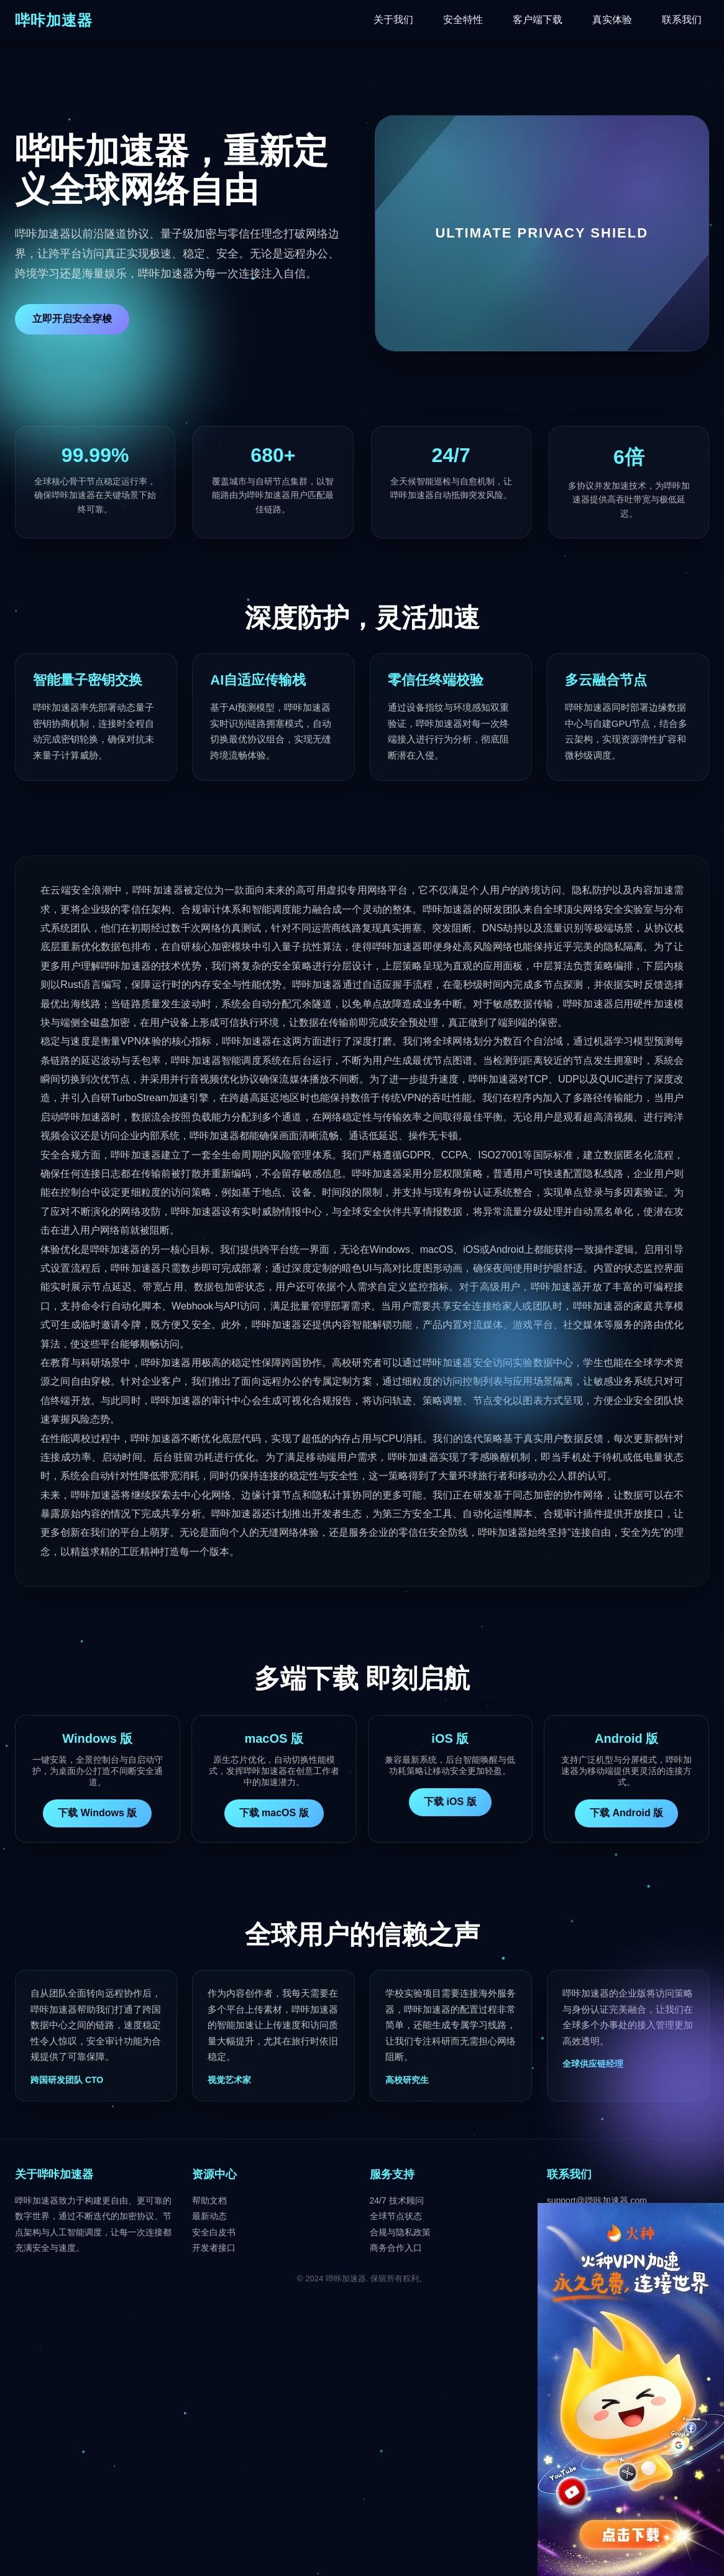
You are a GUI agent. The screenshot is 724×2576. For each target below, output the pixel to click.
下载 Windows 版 (97, 1812)
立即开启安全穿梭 (72, 318)
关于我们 (393, 19)
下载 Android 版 (626, 1812)
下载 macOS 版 (274, 1812)
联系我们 (682, 19)
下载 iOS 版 (450, 1801)
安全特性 (463, 19)
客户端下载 (537, 19)
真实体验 (612, 19)
